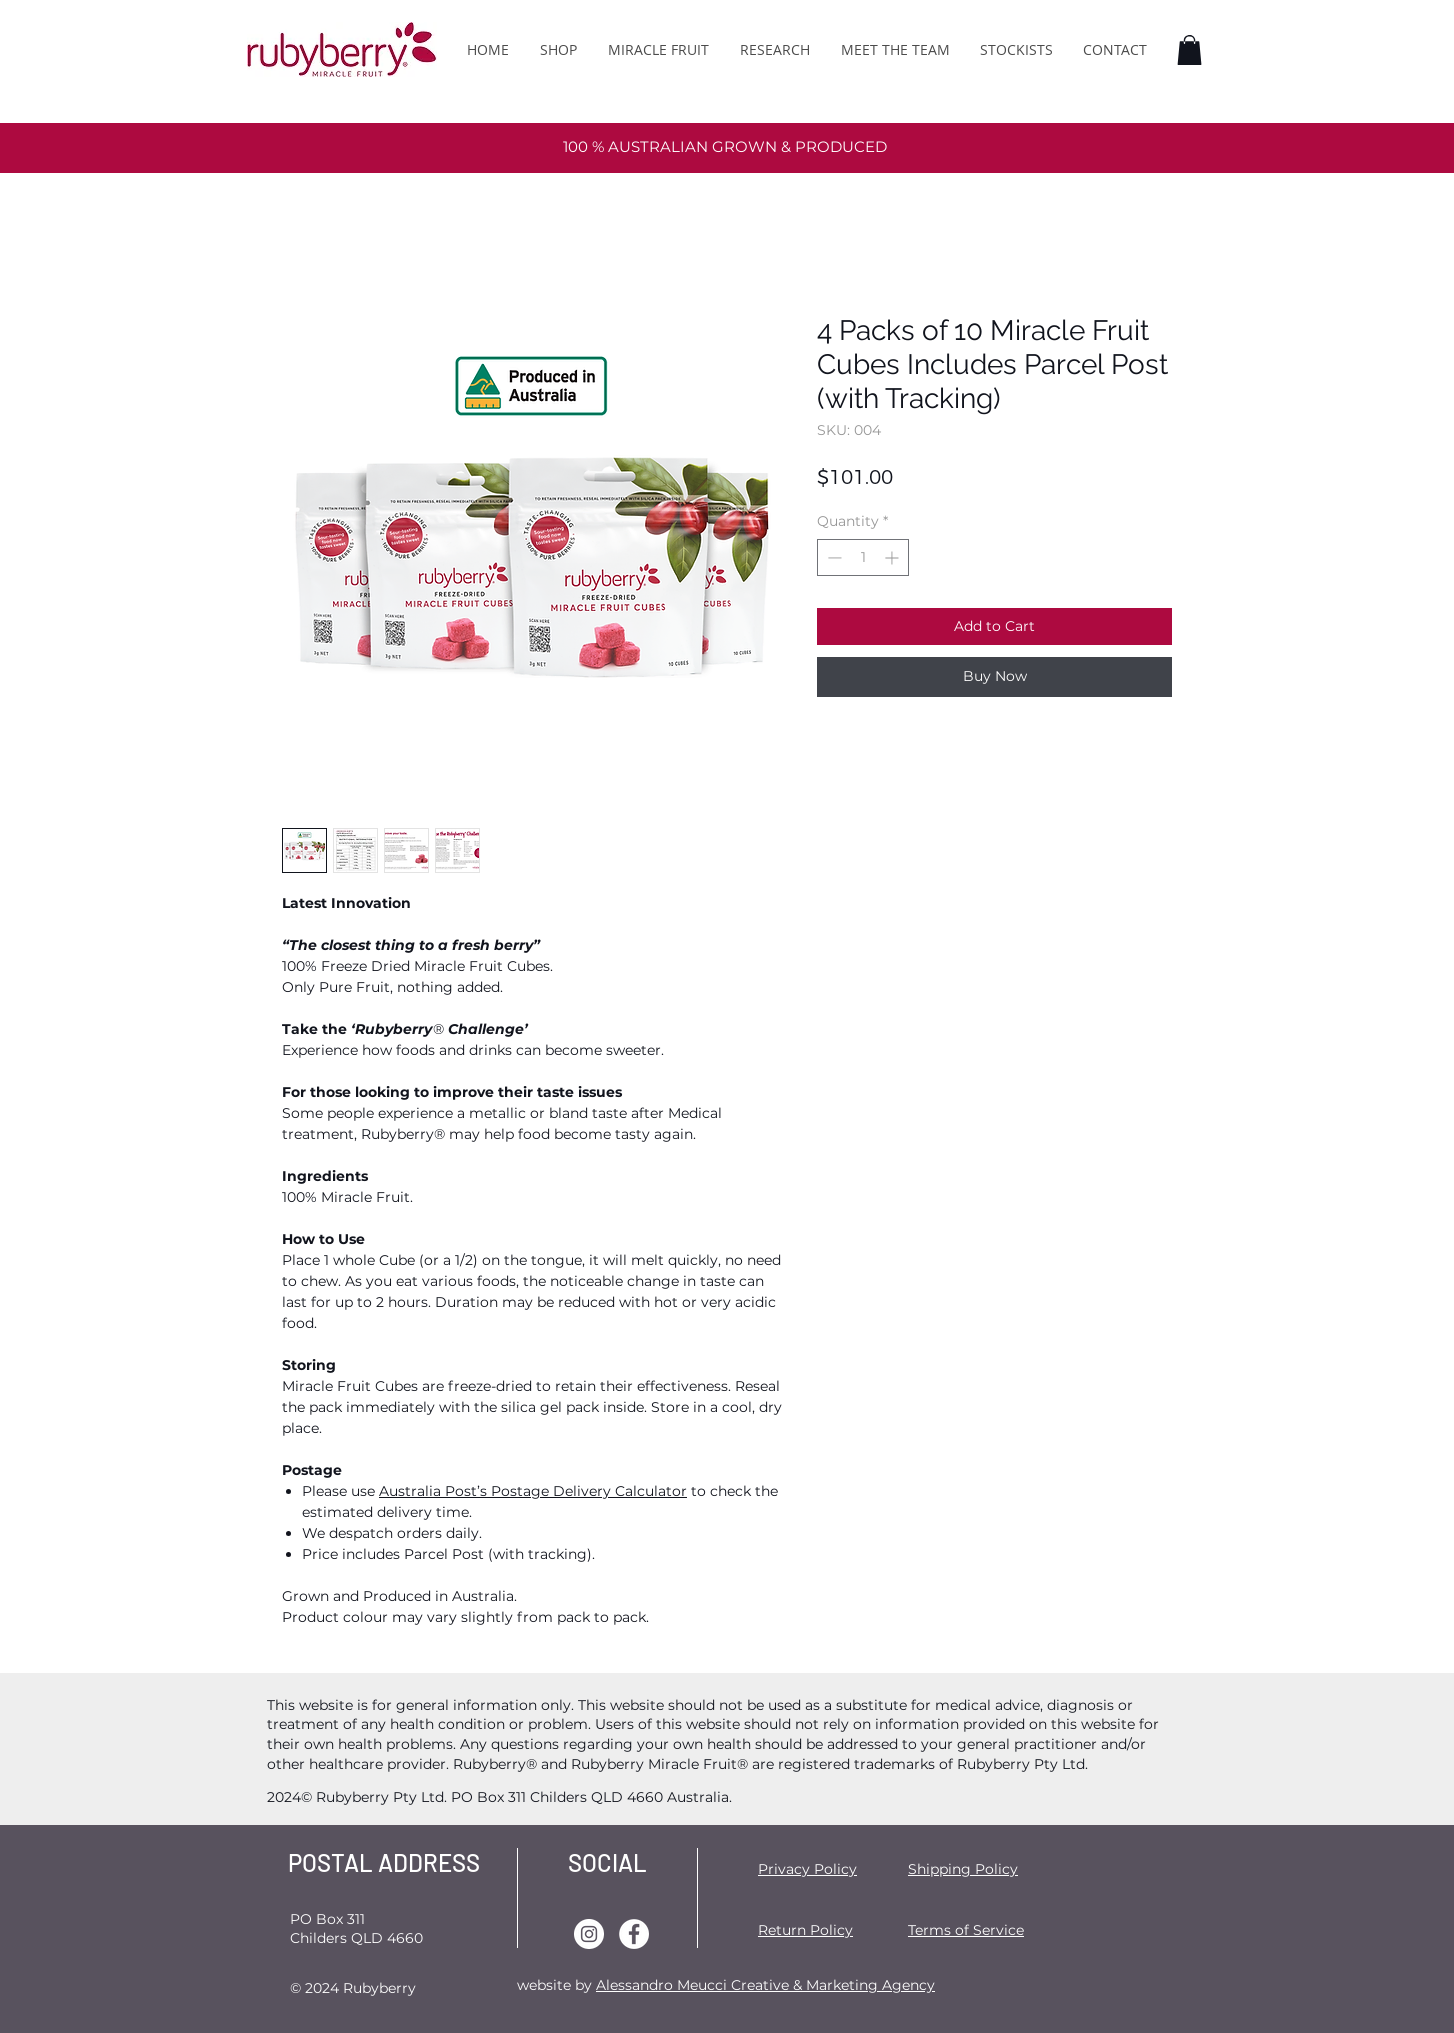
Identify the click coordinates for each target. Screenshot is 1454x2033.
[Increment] (893, 557)
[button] (1189, 50)
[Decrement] (832, 557)
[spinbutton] (863, 557)
